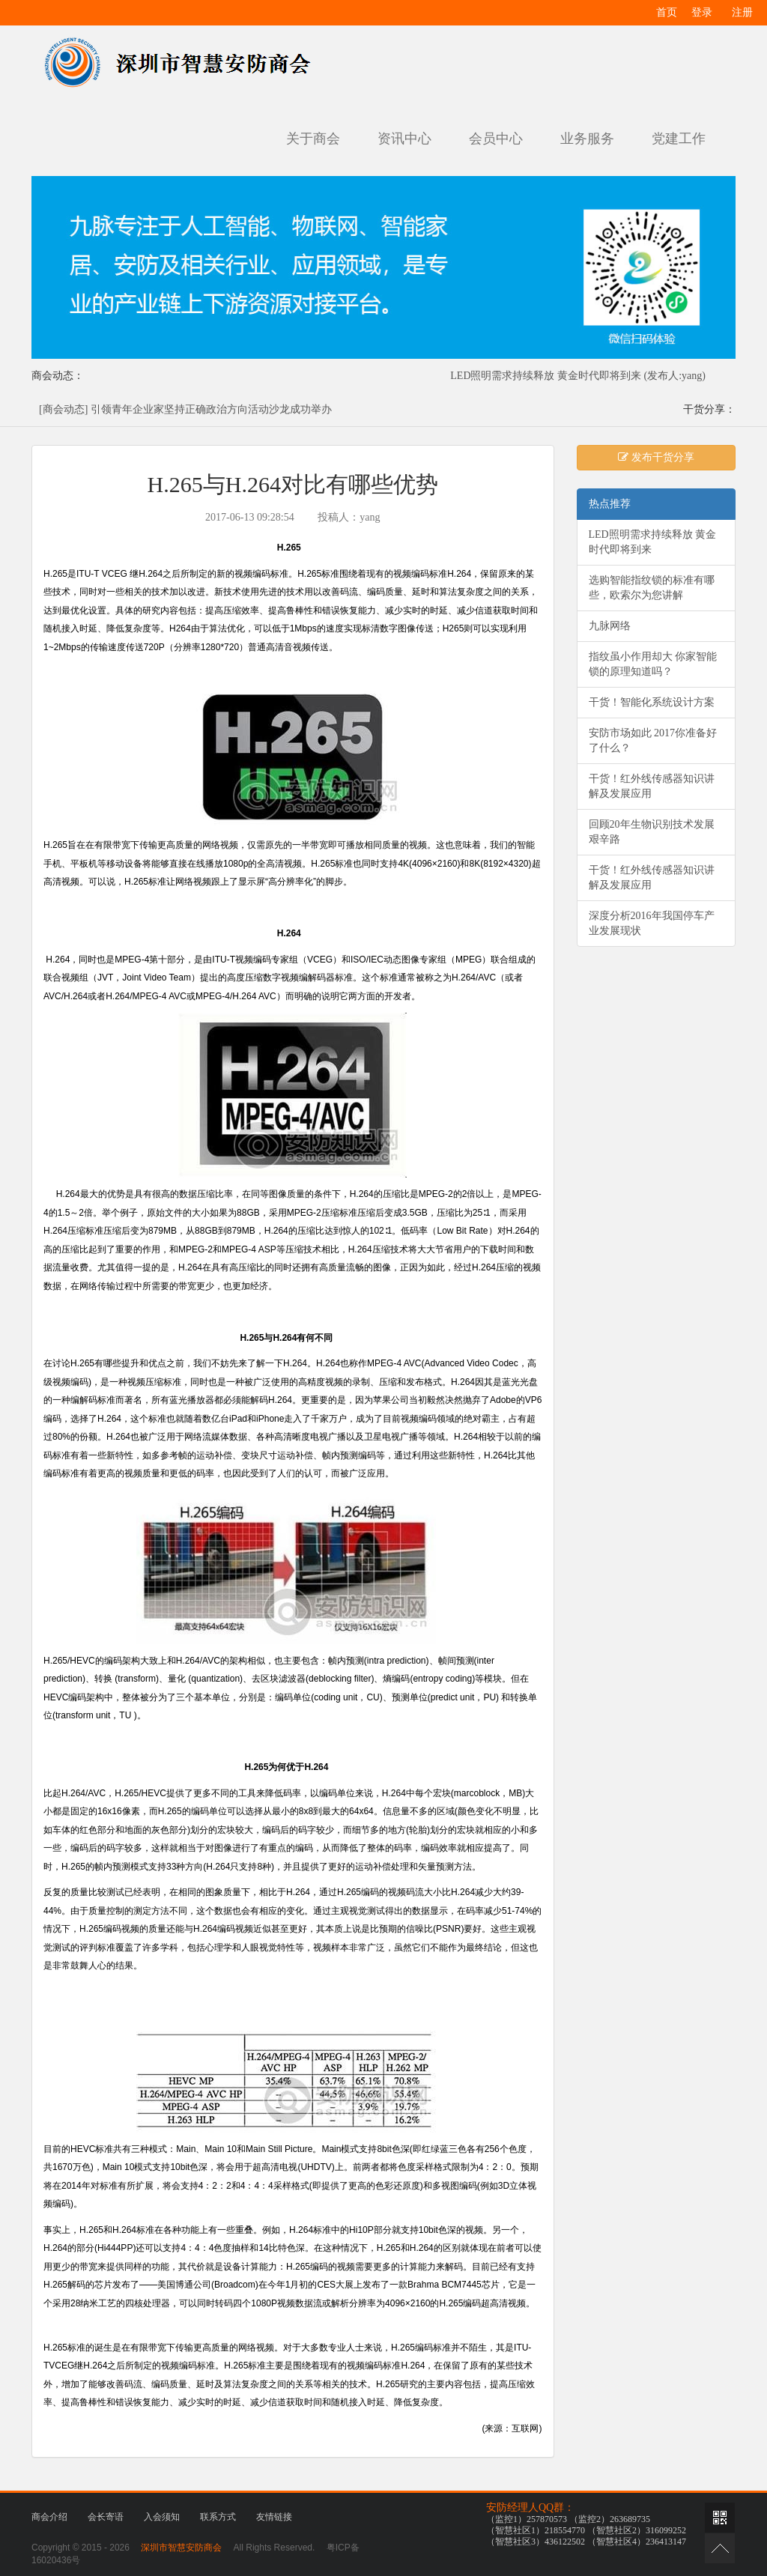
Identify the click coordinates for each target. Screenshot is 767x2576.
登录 (701, 12)
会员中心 (496, 138)
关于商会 (313, 138)
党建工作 (679, 138)
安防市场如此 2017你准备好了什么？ (653, 740)
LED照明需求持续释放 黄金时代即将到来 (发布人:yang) (578, 375)
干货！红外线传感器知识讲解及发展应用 (652, 786)
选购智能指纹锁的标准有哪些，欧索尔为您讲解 (652, 588)
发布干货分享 (656, 457)
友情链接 (274, 2517)
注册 (742, 12)
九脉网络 (610, 625)
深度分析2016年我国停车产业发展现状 (652, 923)
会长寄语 (106, 2517)
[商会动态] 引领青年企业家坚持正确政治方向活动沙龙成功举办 (185, 409)
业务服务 (587, 138)
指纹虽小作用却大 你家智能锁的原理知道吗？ (653, 664)
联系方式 (218, 2517)
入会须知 (162, 2517)
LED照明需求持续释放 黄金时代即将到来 (653, 542)
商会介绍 (49, 2517)
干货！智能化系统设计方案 (652, 702)
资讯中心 (404, 138)
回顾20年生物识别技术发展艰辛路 (652, 832)
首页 (666, 12)
